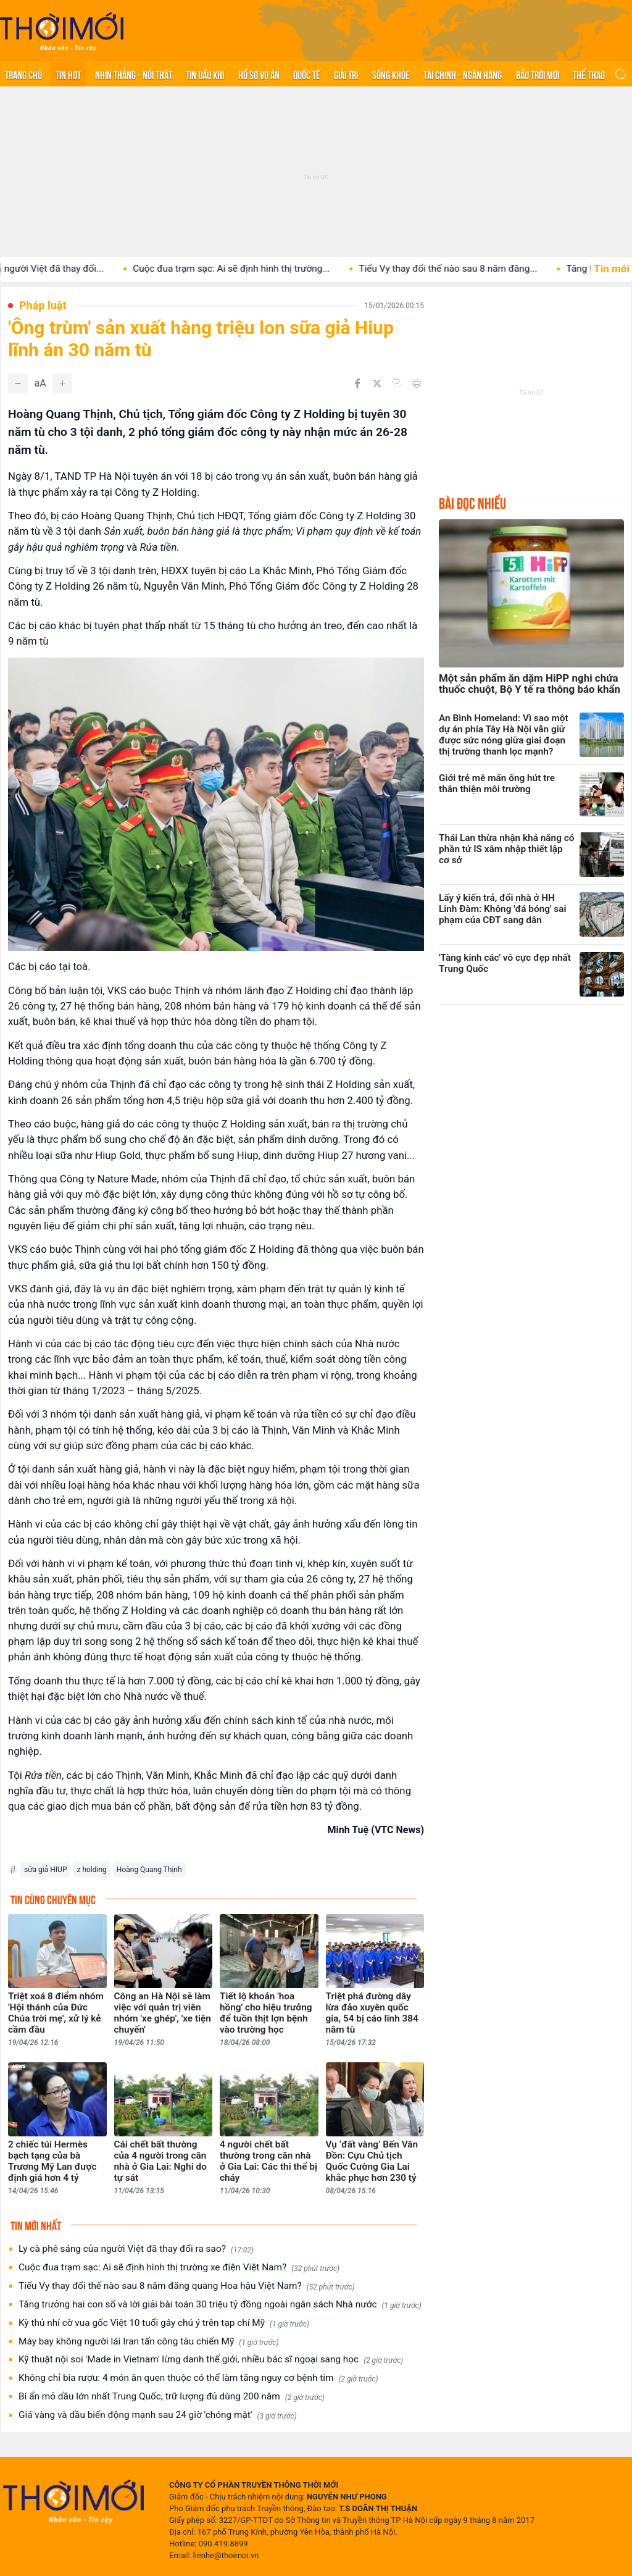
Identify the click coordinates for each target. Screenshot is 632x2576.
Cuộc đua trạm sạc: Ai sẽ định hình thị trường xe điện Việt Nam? (179, 2267)
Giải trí (346, 74)
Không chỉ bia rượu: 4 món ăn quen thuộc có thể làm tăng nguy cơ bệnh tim (198, 2378)
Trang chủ (23, 74)
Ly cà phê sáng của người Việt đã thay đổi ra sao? (136, 2249)
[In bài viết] (416, 383)
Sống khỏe (391, 74)
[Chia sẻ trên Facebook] (357, 383)
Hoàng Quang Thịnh (149, 1869)
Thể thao (589, 74)
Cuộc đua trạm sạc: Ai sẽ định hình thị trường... (255, 268)
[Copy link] (396, 382)
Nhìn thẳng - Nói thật (133, 74)
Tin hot (68, 74)
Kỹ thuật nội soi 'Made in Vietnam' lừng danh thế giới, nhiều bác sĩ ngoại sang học (211, 2359)
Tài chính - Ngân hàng (462, 74)
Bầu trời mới (537, 74)
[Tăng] (62, 383)
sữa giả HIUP (45, 1869)
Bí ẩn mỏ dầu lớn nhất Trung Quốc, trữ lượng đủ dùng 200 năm (172, 2396)
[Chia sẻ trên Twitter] (377, 383)
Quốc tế (306, 74)
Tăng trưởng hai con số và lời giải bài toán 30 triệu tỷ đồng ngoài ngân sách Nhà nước (220, 2304)
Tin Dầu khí (205, 74)
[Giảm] (18, 383)
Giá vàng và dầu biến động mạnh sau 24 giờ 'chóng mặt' (158, 2415)
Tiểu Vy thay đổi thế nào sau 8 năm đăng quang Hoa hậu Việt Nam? (187, 2286)
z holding (91, 1869)
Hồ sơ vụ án (259, 74)
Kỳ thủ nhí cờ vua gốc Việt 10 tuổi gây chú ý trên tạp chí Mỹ (164, 2323)
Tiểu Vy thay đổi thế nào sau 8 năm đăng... (473, 268)
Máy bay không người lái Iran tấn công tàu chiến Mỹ (149, 2342)
